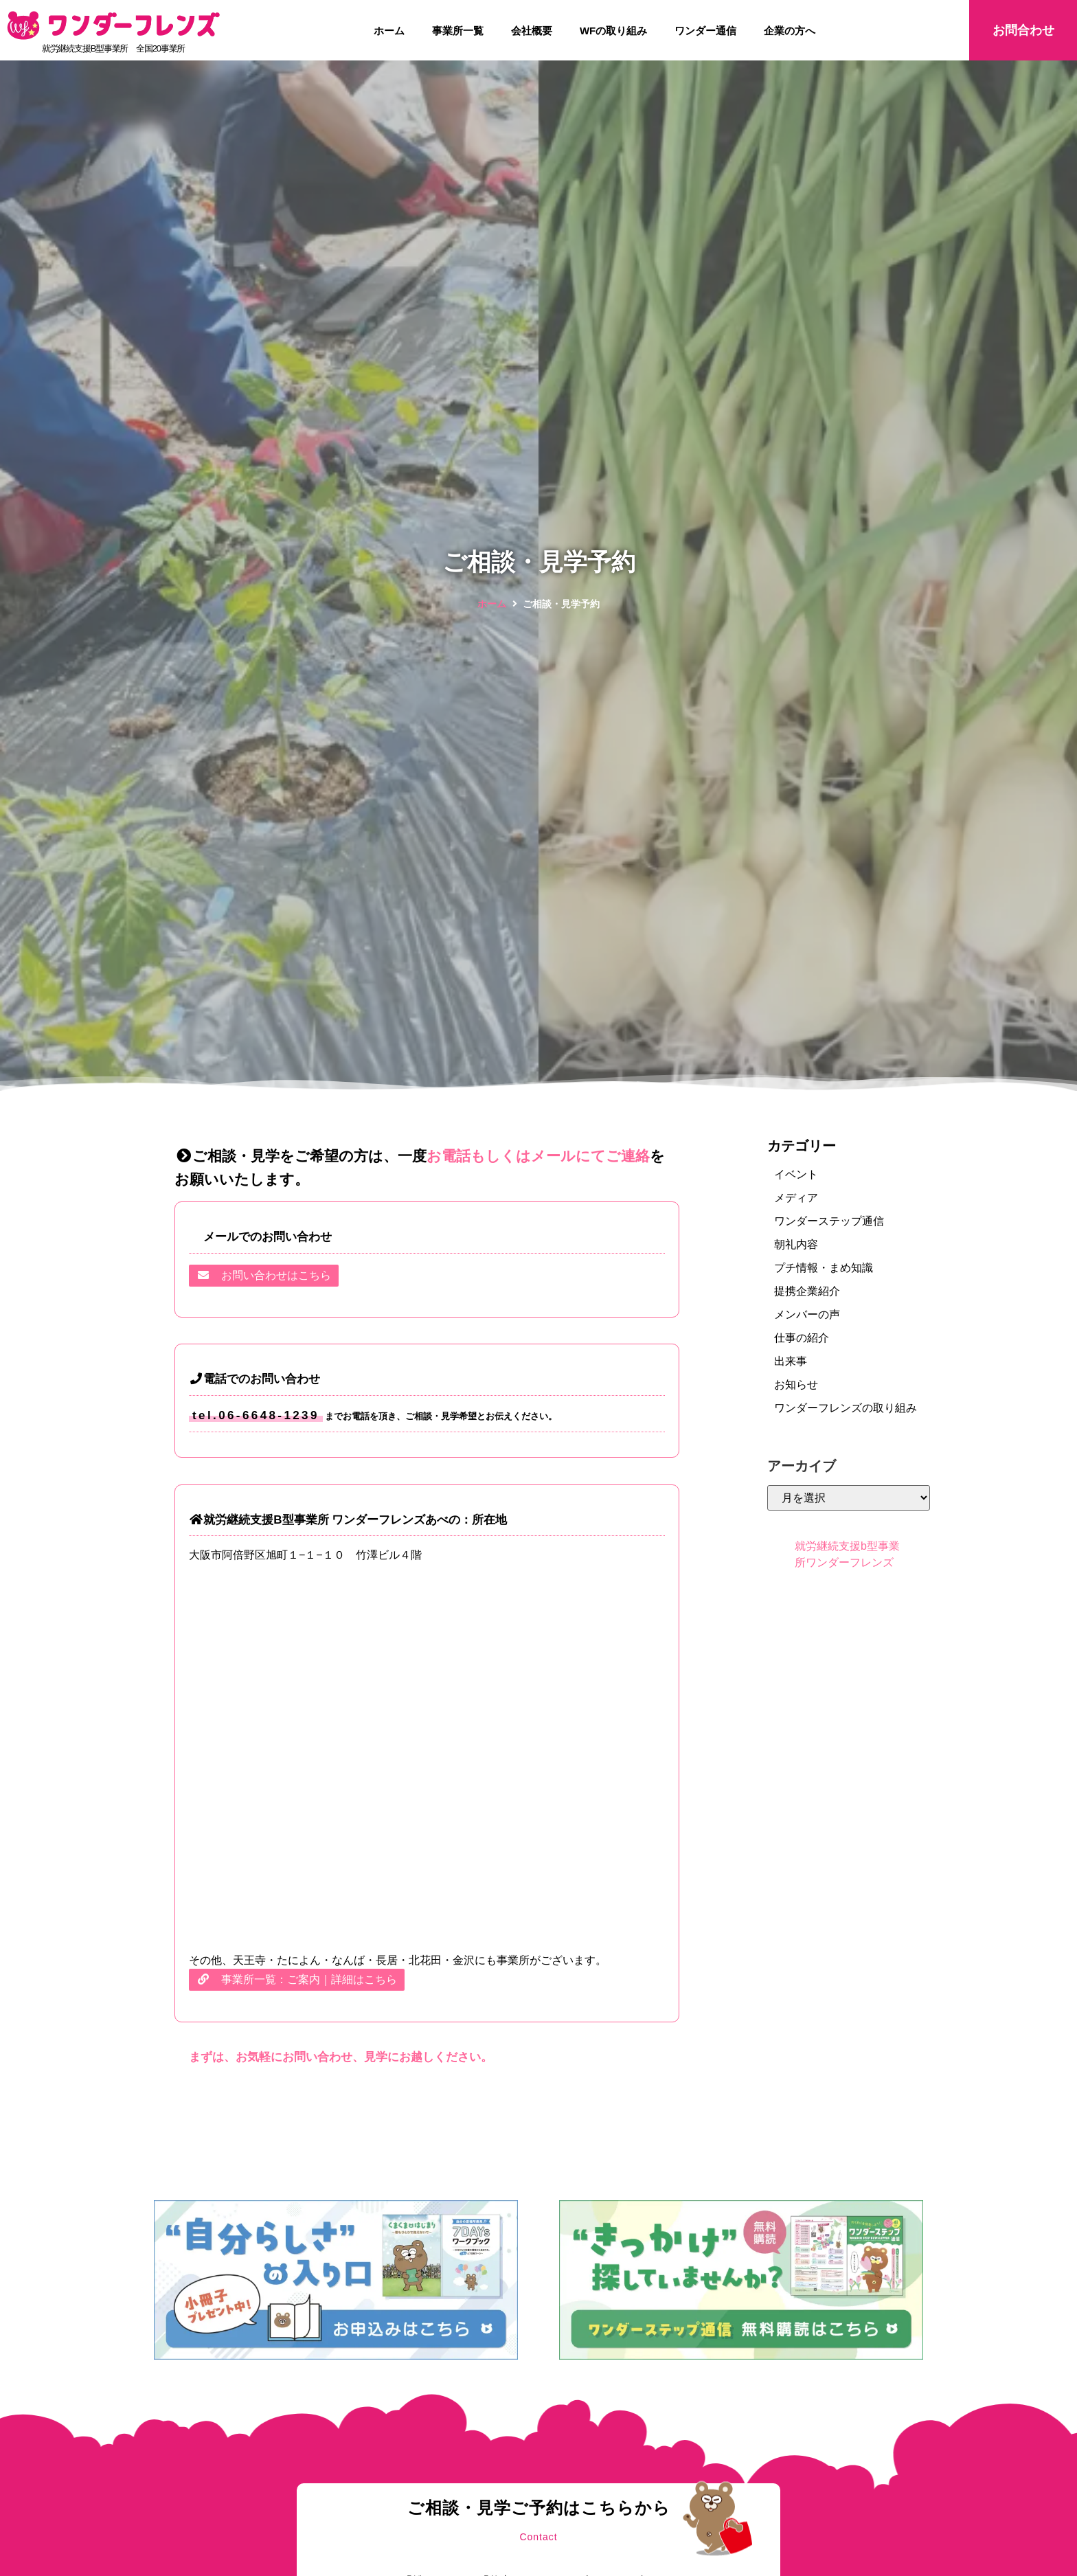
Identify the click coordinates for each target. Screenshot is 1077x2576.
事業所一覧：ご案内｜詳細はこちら (296, 1979)
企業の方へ (789, 30)
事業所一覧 (458, 30)
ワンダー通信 (705, 30)
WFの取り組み (613, 30)
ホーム (389, 30)
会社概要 (531, 30)
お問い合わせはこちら (263, 1275)
